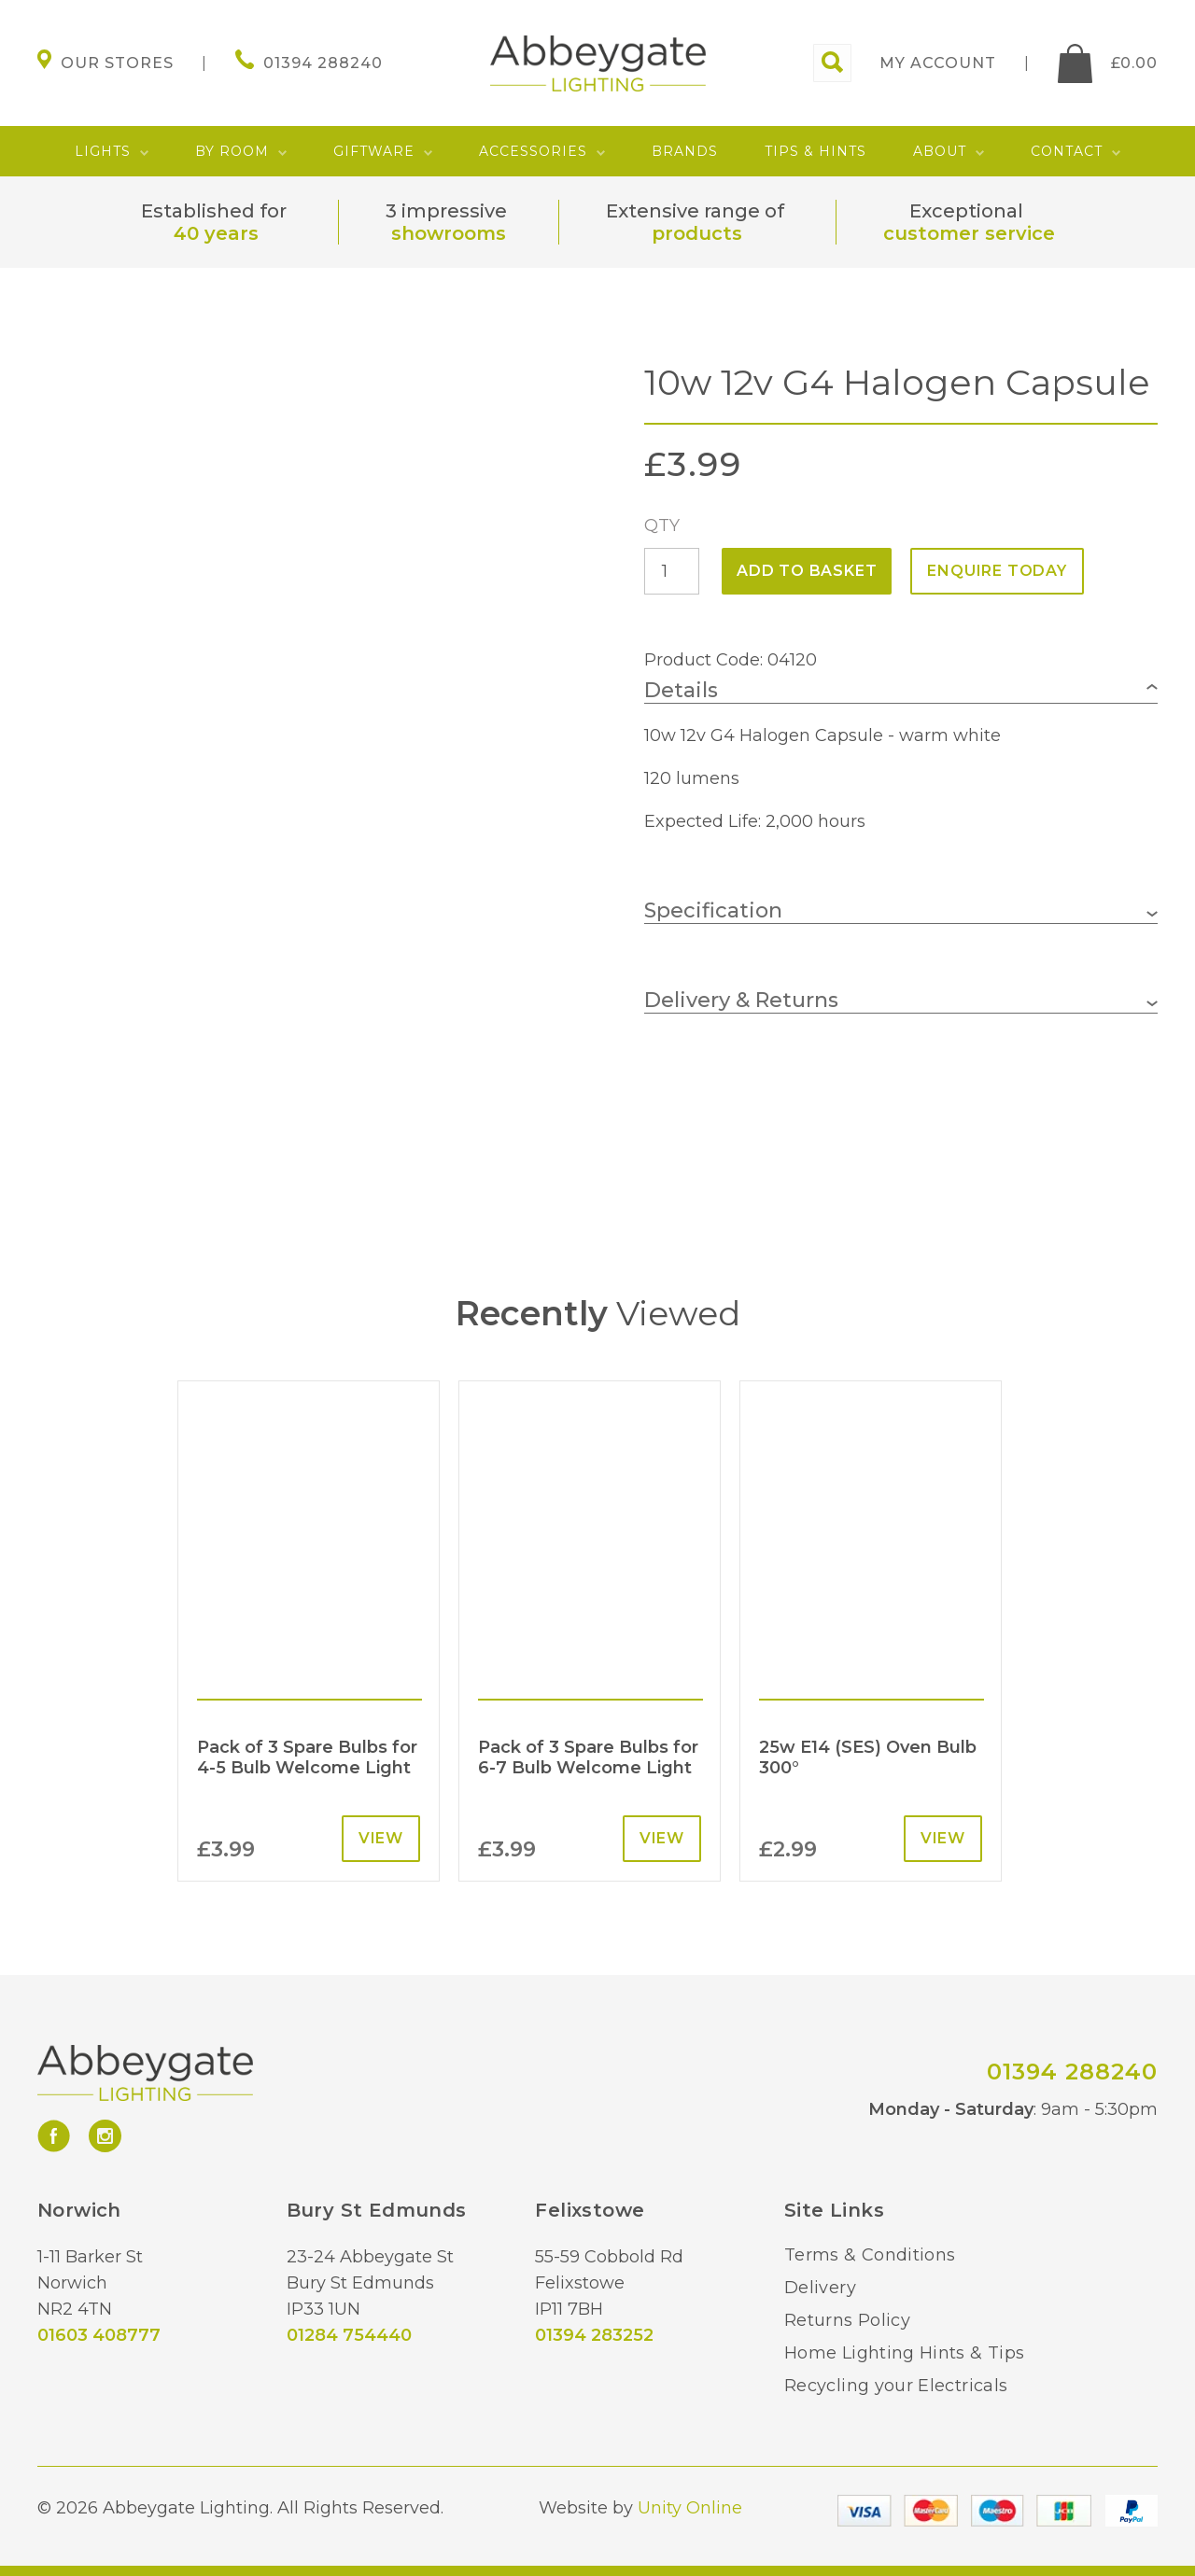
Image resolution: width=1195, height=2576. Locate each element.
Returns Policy (847, 2320)
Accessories (533, 151)
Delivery (820, 2287)
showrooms (448, 233)
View (380, 1838)
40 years (216, 233)
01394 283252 (594, 2335)
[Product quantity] (671, 571)
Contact (1067, 151)
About (939, 151)
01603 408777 (99, 2335)
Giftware (374, 151)
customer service (969, 233)
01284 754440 (349, 2335)
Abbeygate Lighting (598, 63)
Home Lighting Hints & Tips (904, 2353)
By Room (232, 151)
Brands (685, 151)
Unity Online (690, 2508)
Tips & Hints (815, 151)
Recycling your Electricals (895, 2385)
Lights (103, 151)
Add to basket (807, 571)
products (697, 233)
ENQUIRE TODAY (996, 571)
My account (937, 63)
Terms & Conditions (869, 2255)
